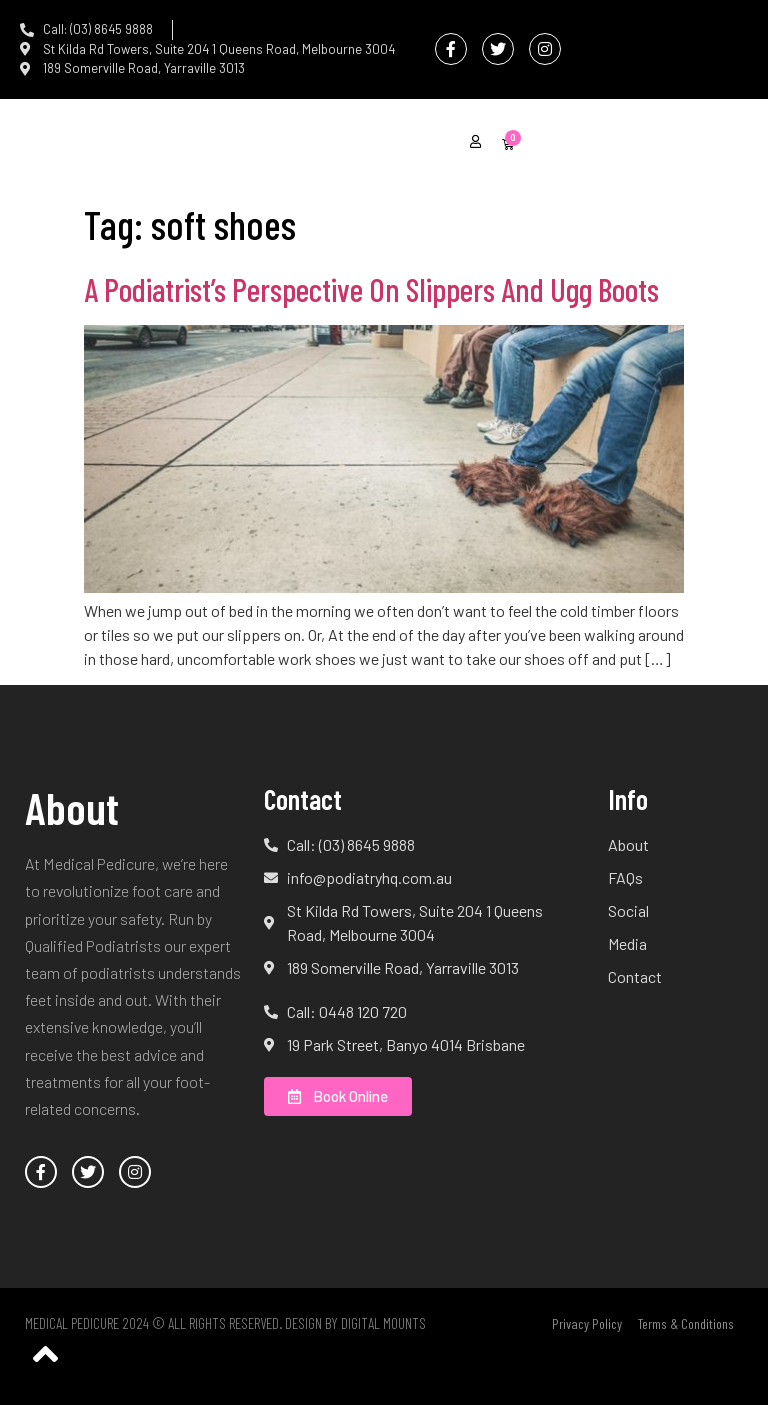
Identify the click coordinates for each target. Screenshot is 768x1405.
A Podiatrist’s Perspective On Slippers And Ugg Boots (371, 289)
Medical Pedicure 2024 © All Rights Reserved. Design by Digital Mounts (225, 1323)
